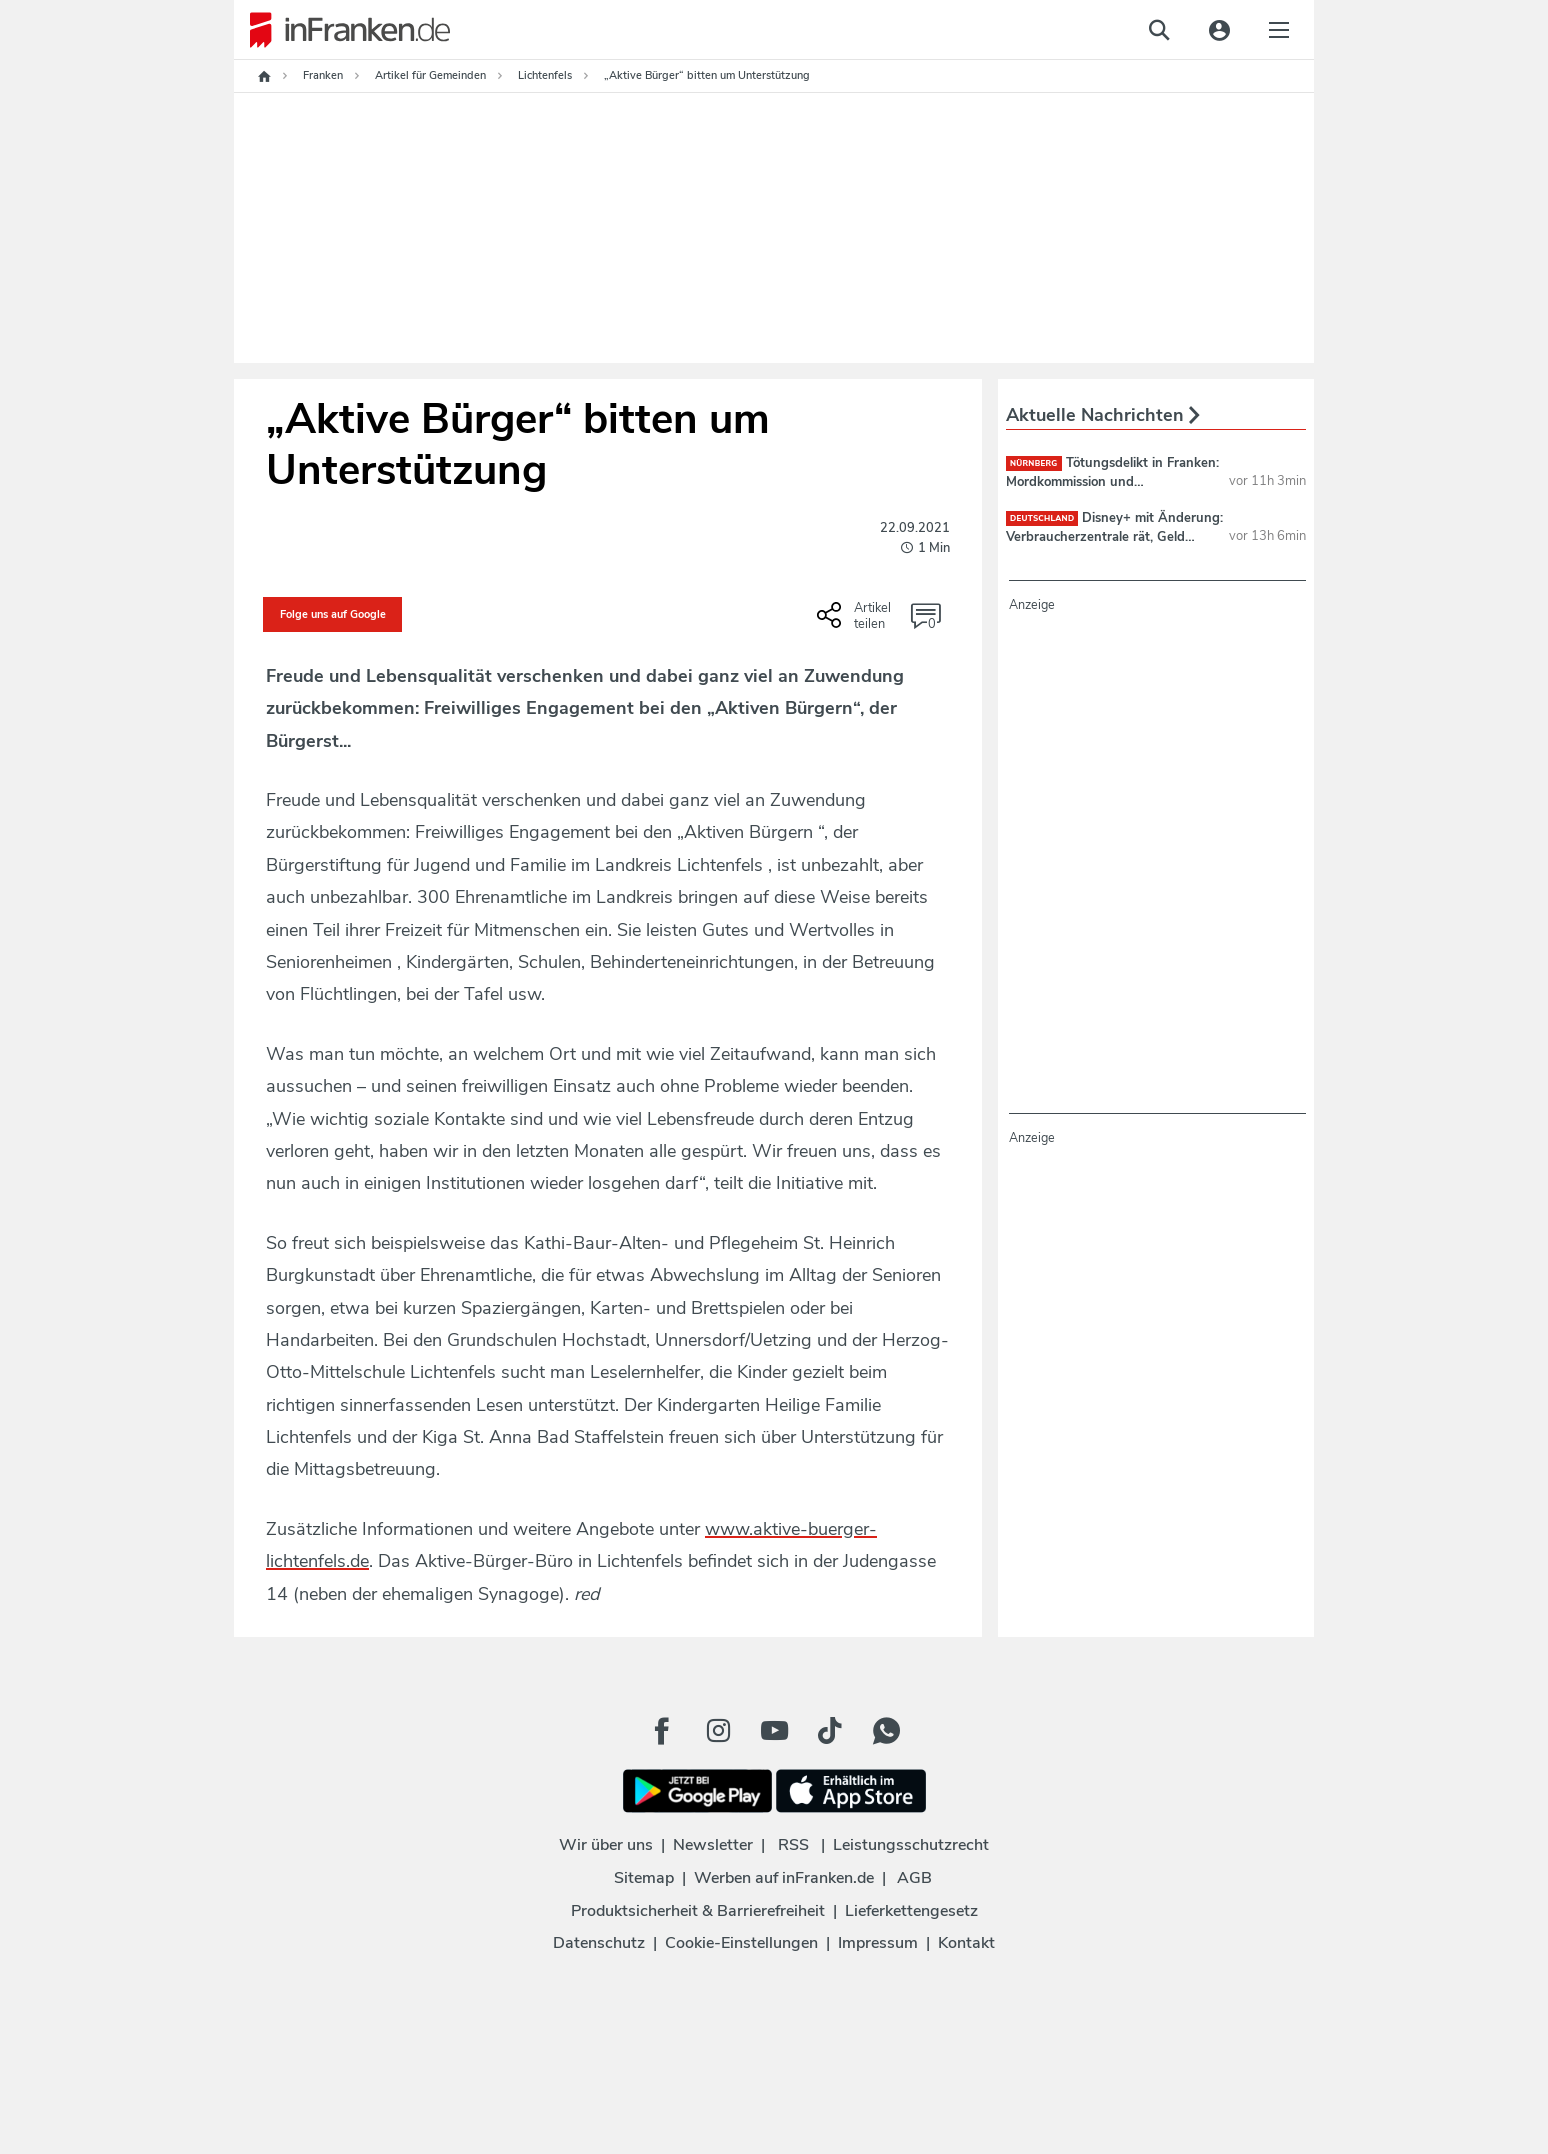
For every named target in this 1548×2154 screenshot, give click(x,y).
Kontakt (966, 1943)
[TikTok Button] (830, 1731)
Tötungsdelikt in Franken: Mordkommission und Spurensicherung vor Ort (1112, 481)
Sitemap (644, 1878)
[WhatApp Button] (886, 1731)
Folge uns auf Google (333, 614)
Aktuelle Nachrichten (1103, 415)
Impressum (878, 1943)
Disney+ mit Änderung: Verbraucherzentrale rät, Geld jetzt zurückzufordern (1114, 536)
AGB (914, 1878)
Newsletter (713, 1845)
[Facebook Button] (662, 1731)
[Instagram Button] (718, 1731)
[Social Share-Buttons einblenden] (856, 622)
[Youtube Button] (774, 1731)
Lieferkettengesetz (911, 1911)
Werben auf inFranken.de (784, 1878)
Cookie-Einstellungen (741, 1943)
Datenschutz (599, 1943)
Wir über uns (606, 1845)
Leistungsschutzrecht (911, 1845)
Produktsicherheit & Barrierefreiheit (698, 1911)
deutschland (1042, 518)
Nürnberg (1034, 463)
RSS (793, 1845)
